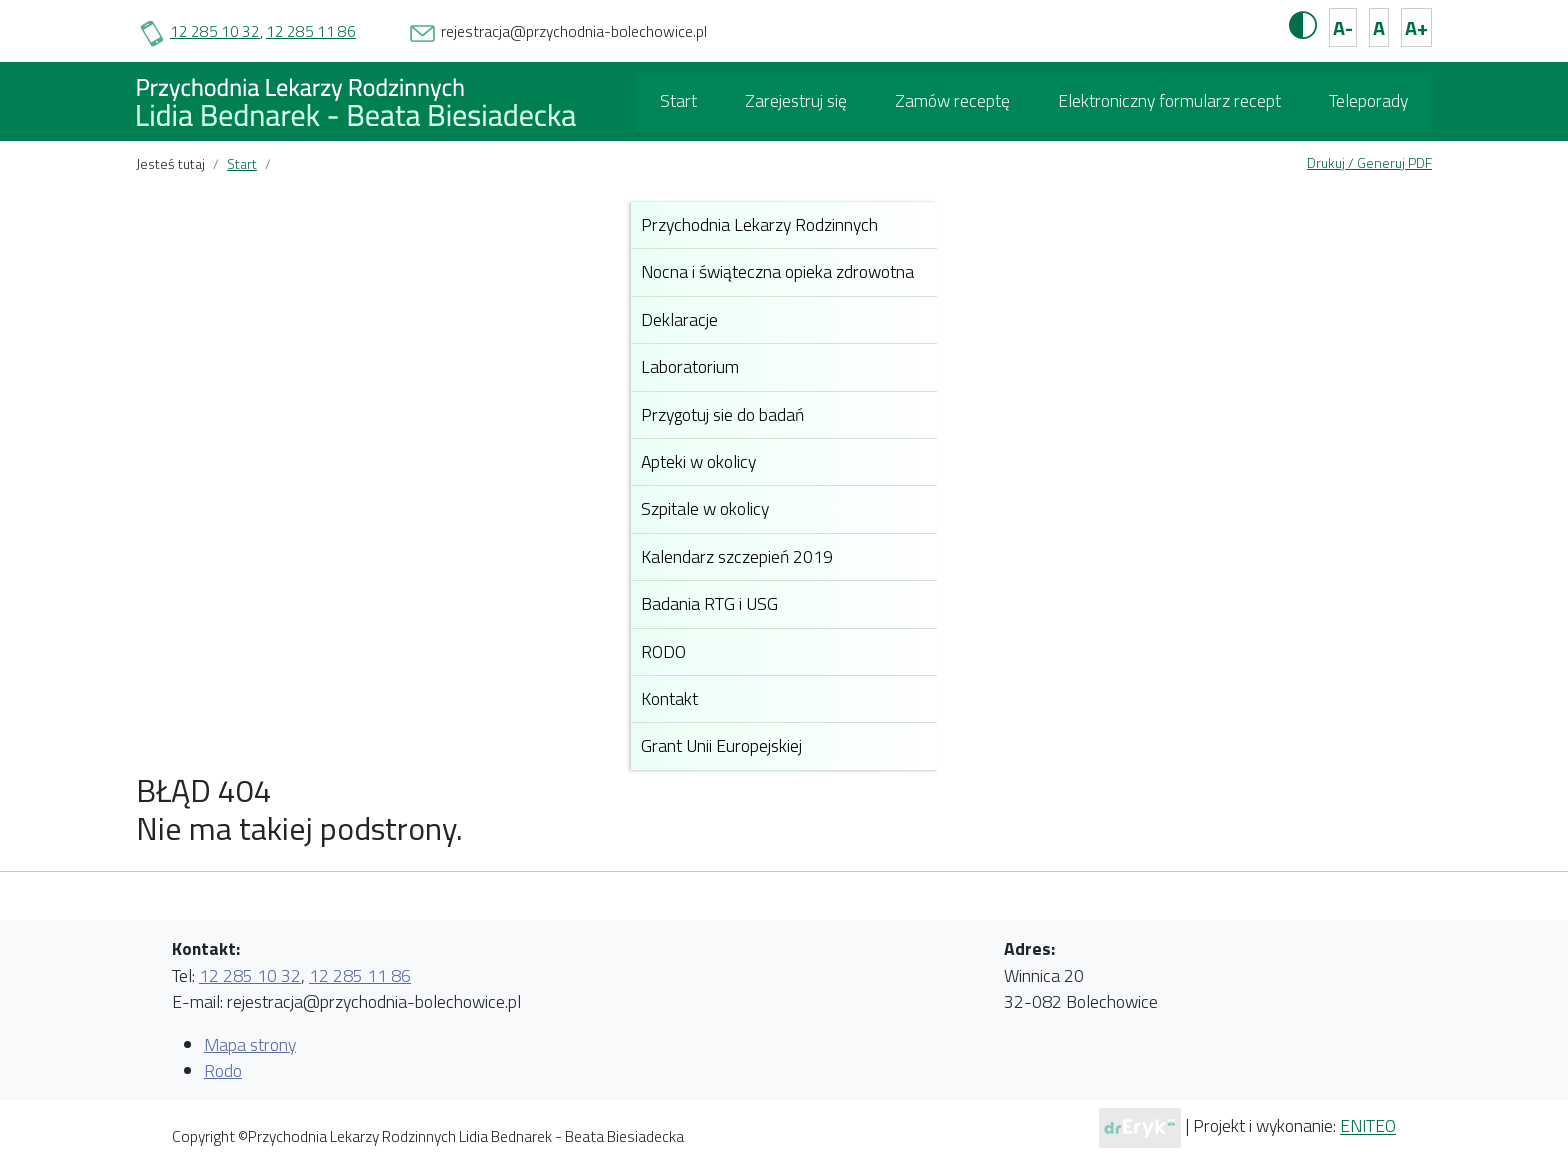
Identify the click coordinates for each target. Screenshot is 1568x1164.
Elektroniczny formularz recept (1169, 100)
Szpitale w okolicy (705, 508)
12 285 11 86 (311, 31)
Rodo (223, 1070)
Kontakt (669, 698)
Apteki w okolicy (698, 461)
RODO (663, 651)
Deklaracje (679, 319)
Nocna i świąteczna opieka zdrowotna (777, 271)
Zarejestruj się (796, 100)
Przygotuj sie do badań (722, 414)
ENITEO (1368, 1126)
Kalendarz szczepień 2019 (737, 556)
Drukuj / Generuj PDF (1369, 162)
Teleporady (1368, 100)
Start (678, 100)
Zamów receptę (952, 100)
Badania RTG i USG (709, 603)
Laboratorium (690, 366)
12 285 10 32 (215, 31)
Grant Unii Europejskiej (721, 745)
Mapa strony (250, 1044)
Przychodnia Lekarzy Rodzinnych (759, 224)
